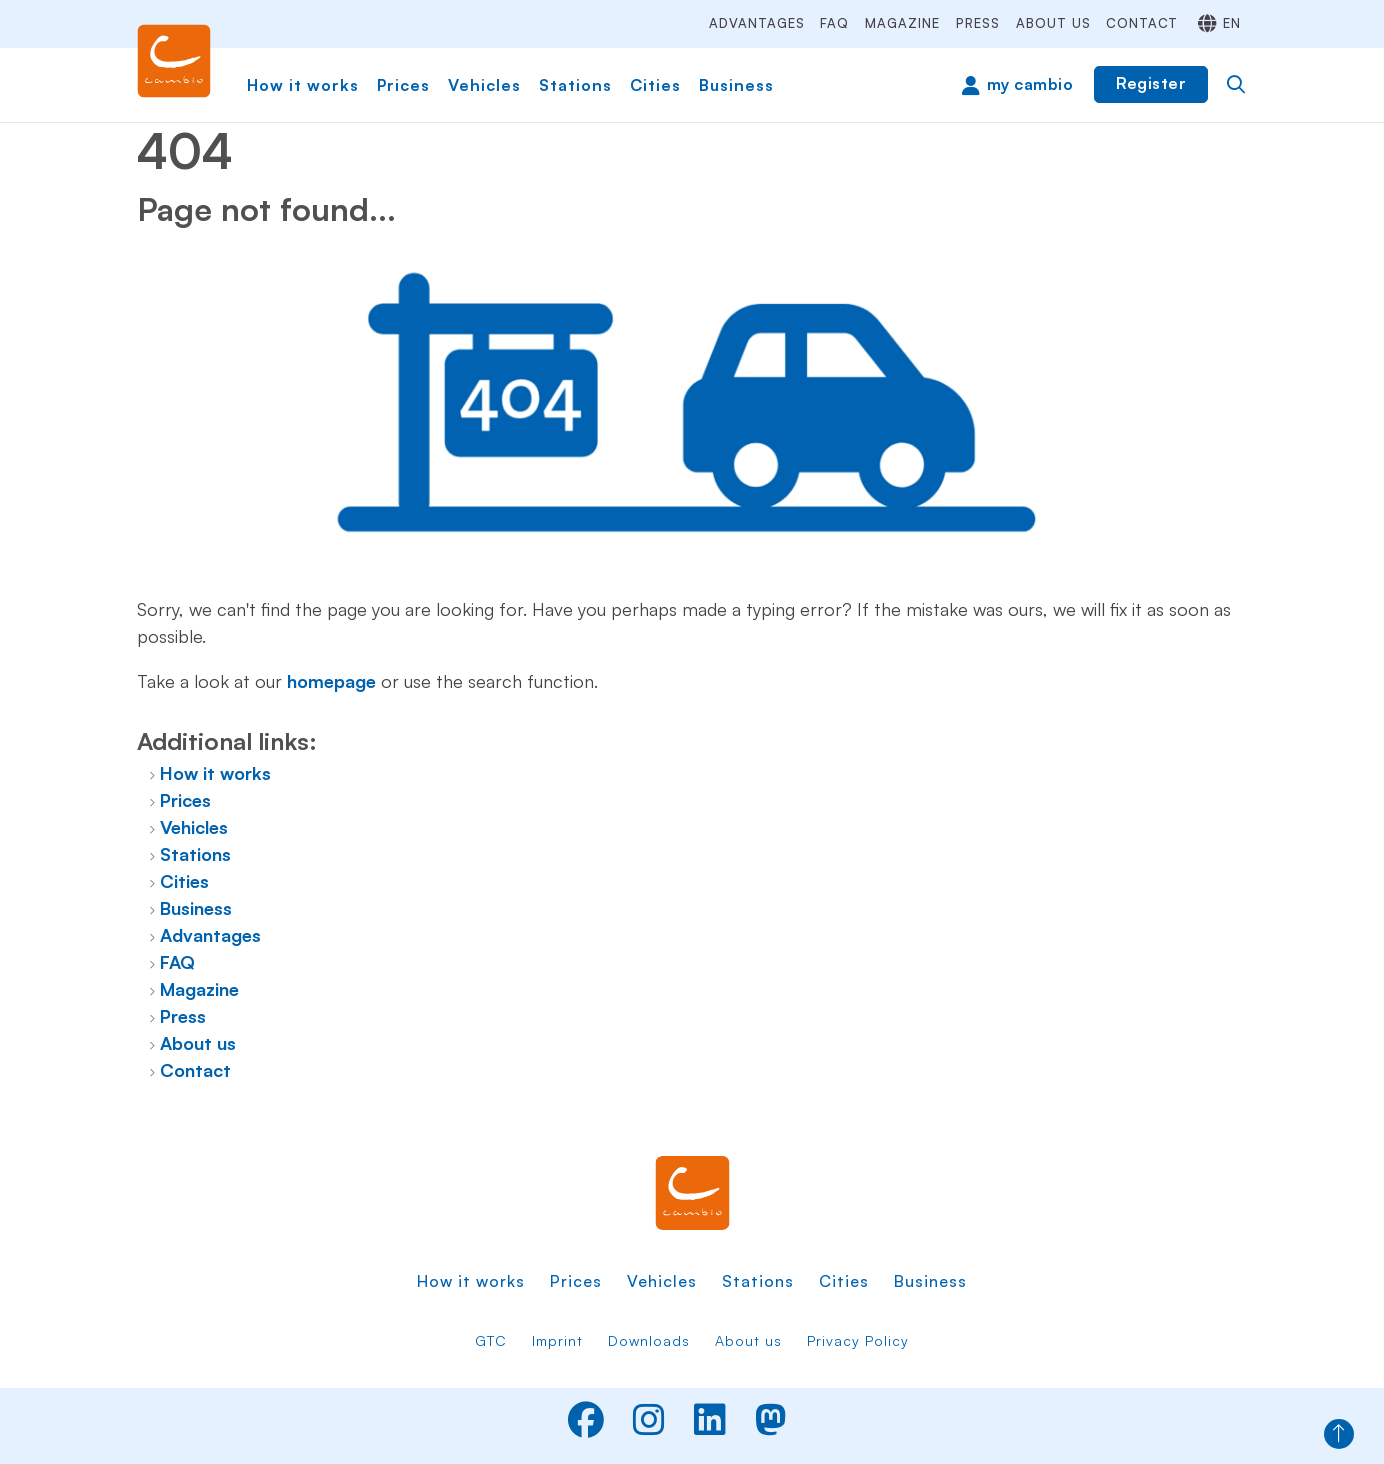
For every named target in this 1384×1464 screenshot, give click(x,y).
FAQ (834, 23)
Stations (575, 85)
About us (1053, 23)
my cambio (1030, 84)
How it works (303, 85)
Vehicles (484, 85)
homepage (331, 681)
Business (736, 85)
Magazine (902, 23)
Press (978, 23)
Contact (1142, 23)
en (1232, 23)
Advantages (757, 23)
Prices (403, 85)
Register (1151, 83)
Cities (655, 85)
